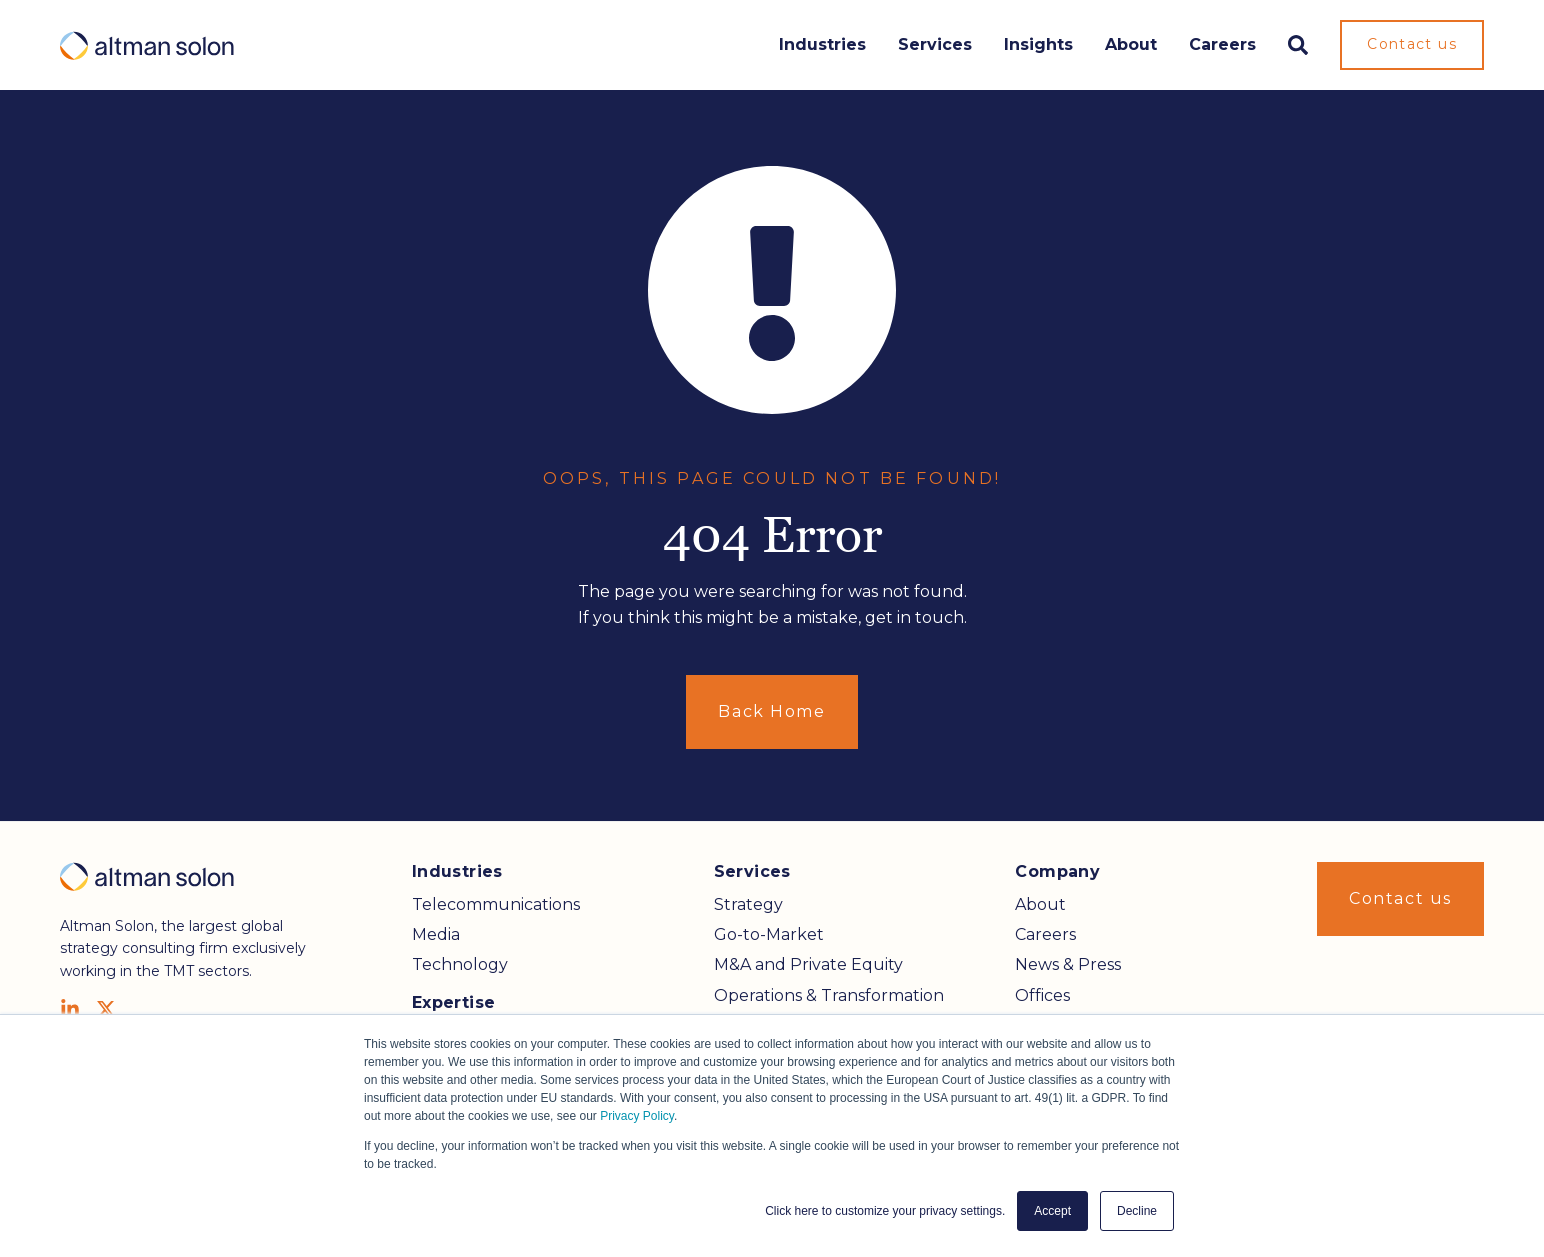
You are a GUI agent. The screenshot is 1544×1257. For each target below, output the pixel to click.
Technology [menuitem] (460, 964)
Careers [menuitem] (1045, 934)
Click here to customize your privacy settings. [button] (885, 1211)
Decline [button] (1137, 1211)
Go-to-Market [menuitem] (769, 934)
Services (935, 44)
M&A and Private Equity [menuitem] (808, 964)
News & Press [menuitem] (1068, 964)
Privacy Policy (637, 1116)
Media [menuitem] (436, 934)
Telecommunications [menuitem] (496, 904)
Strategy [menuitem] (748, 904)
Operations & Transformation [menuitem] (829, 995)
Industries (822, 44)
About (1131, 44)
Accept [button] (1052, 1211)
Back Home (771, 711)
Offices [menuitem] (1042, 995)
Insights (1038, 44)
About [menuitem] (1040, 904)
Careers (1222, 44)
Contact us (1412, 44)
